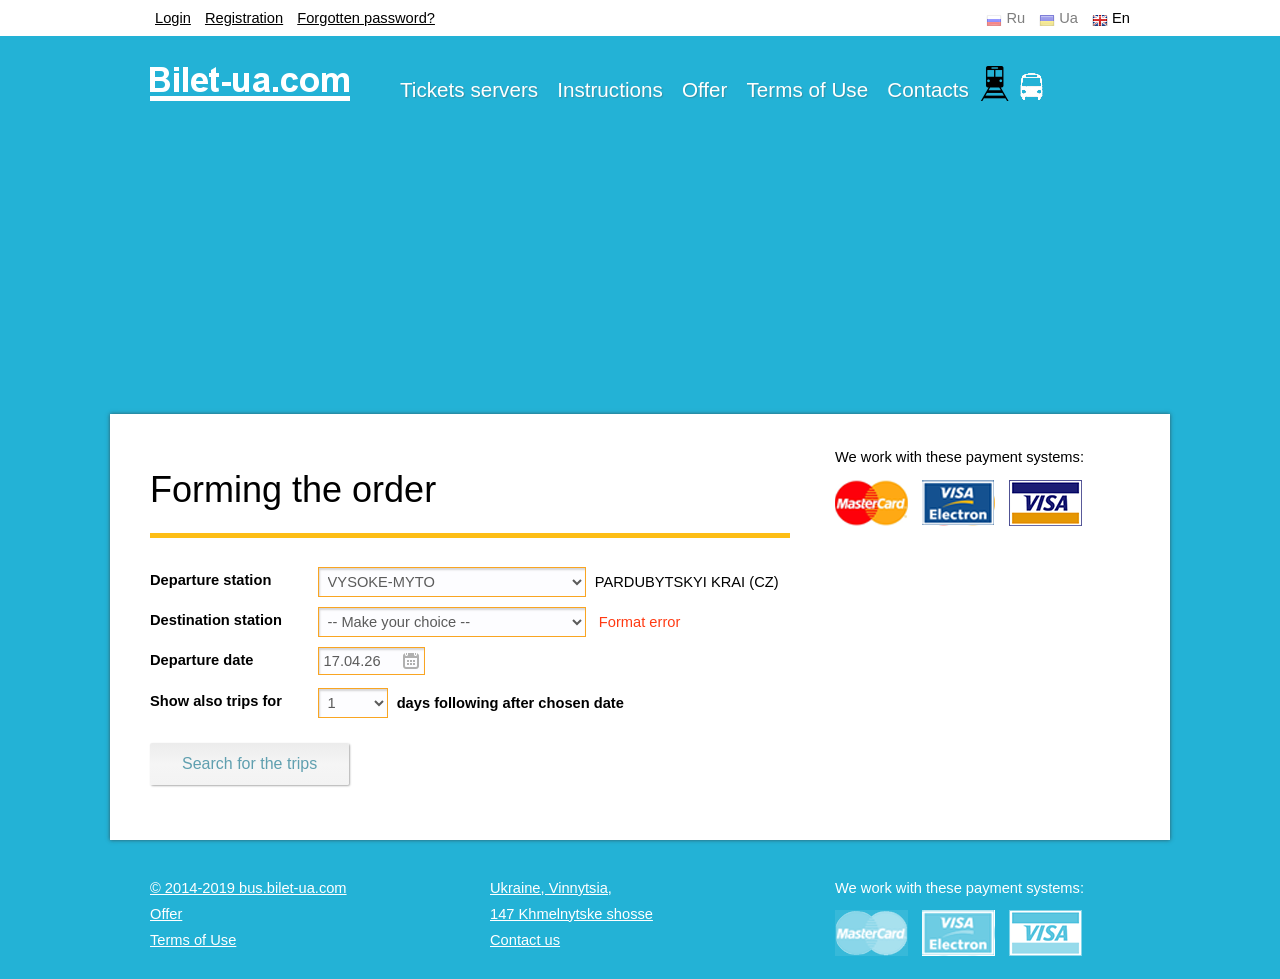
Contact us (525, 940)
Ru (1015, 18)
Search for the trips (249, 763)
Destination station (216, 620)
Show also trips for (216, 701)
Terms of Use (808, 89)
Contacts (928, 89)
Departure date (201, 660)
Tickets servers (469, 89)
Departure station (210, 580)
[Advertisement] (640, 274)
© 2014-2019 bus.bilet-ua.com (248, 888)
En (1121, 18)
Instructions (610, 89)
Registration (244, 18)
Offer (705, 89)
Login (173, 18)
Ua (1068, 18)
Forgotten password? (366, 18)
